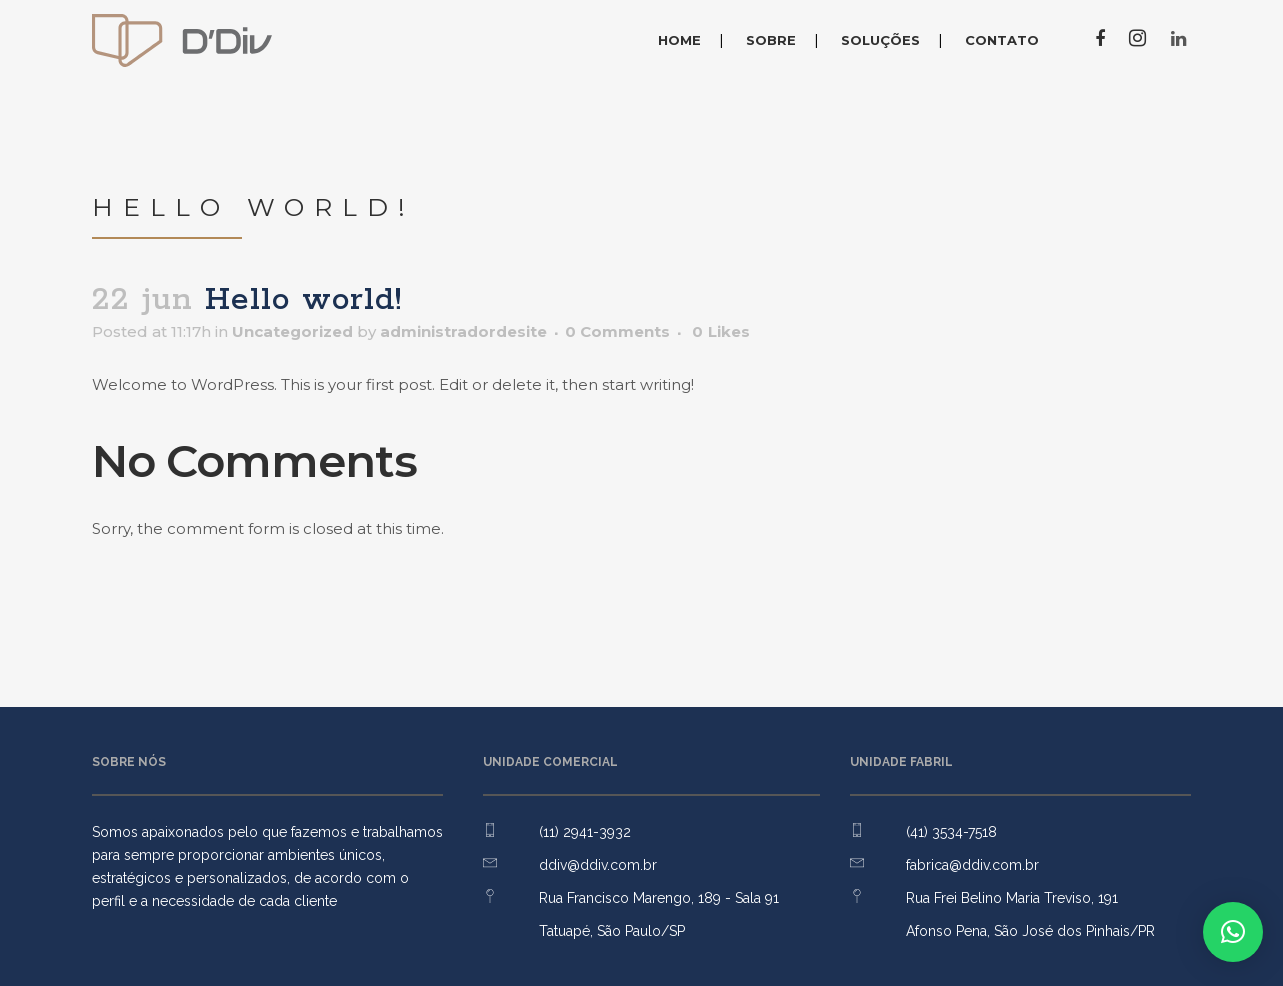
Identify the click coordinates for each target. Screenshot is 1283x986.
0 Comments (617, 331)
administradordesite (463, 331)
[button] (1233, 932)
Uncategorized (292, 331)
